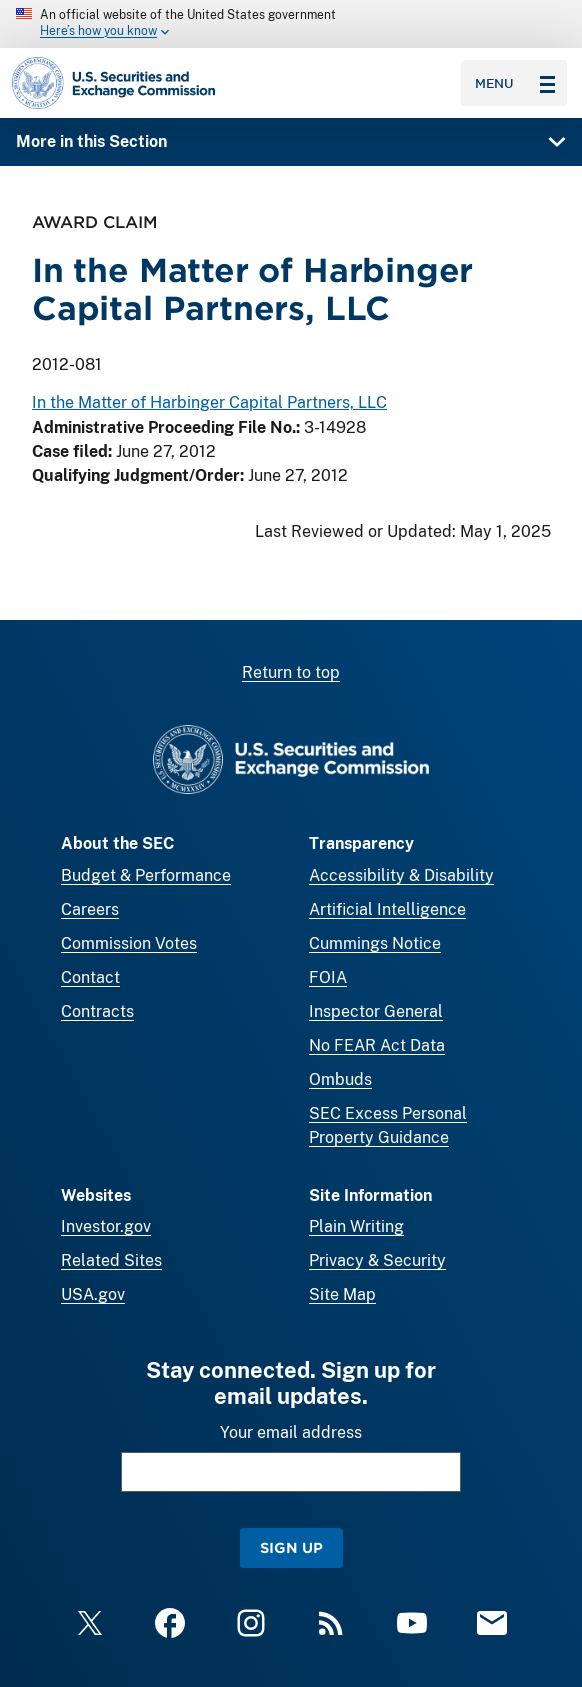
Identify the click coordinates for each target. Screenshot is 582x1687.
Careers (90, 909)
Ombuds (340, 1079)
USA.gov (93, 1294)
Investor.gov (106, 1226)
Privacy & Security (377, 1260)
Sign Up (291, 1547)
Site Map (342, 1294)
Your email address (291, 1432)
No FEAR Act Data (377, 1045)
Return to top (291, 672)
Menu (515, 83)
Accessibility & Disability (401, 875)
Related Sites (111, 1260)
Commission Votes (129, 943)
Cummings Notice (375, 943)
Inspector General (376, 1011)
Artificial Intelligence (387, 909)
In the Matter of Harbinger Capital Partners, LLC (209, 402)
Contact (90, 977)
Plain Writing (356, 1226)
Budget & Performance (146, 875)
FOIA (328, 977)
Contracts (97, 1011)
